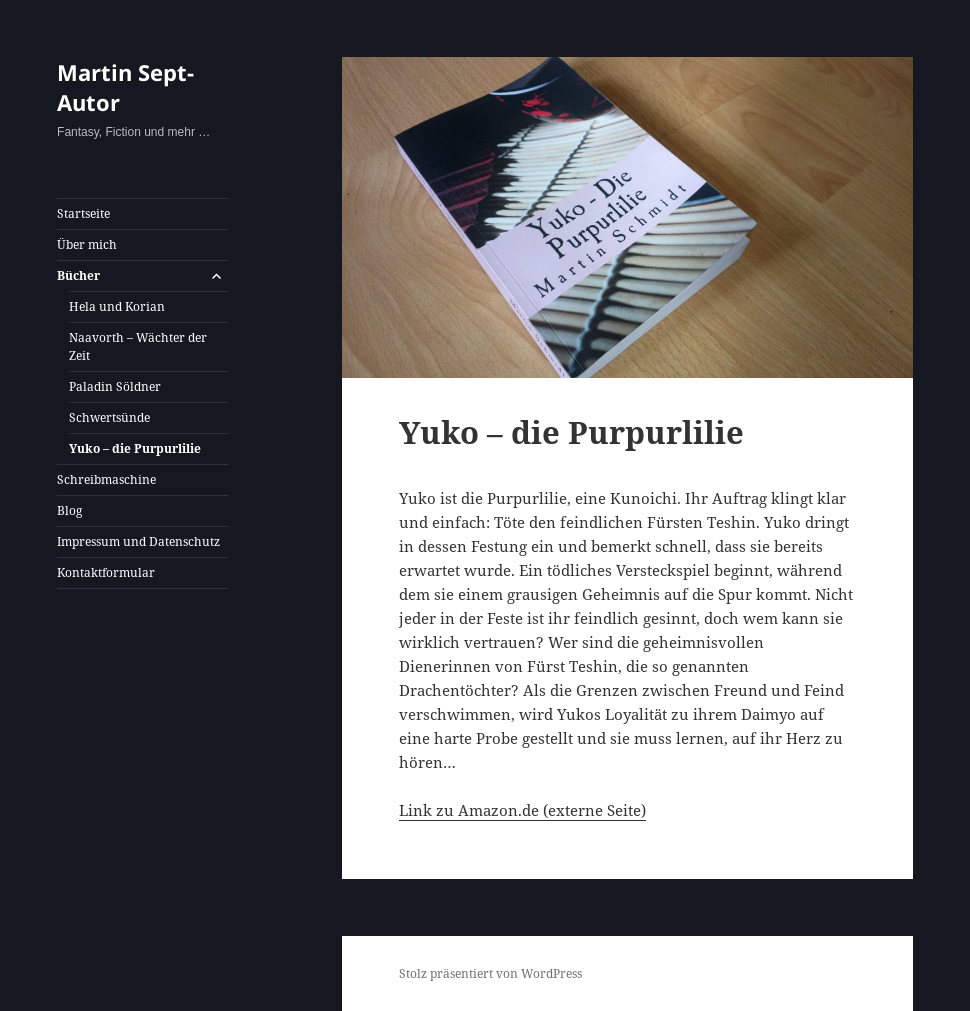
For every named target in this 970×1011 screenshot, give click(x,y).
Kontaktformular (106, 572)
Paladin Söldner (115, 386)
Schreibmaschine (106, 479)
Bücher (78, 275)
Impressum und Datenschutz (138, 541)
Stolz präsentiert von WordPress (490, 973)
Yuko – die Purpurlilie (135, 448)
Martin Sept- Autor (125, 87)
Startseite (83, 213)
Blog (69, 510)
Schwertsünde (109, 417)
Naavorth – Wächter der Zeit (138, 346)
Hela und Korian (117, 306)
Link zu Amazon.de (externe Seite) (522, 810)
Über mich (87, 244)
